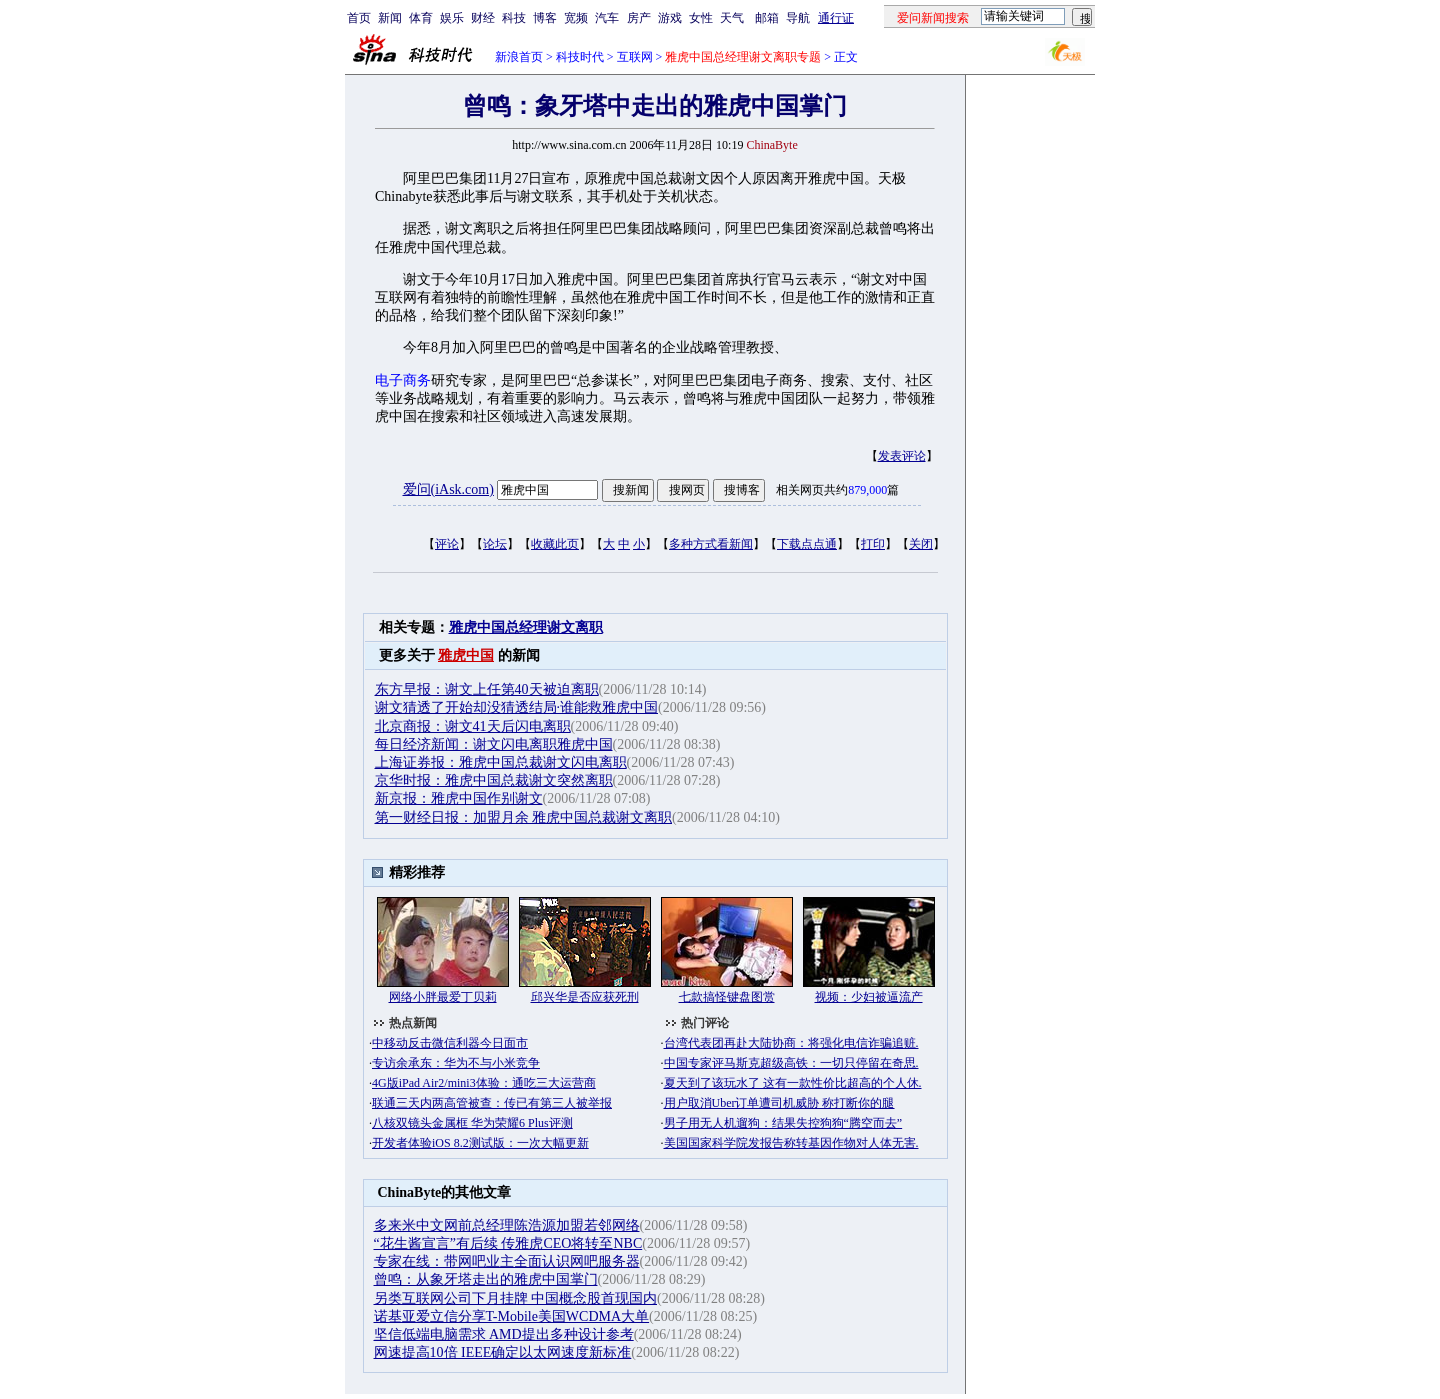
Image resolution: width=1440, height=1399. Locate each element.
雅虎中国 (466, 655)
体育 (421, 18)
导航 (798, 18)
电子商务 (403, 380)
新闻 (390, 18)
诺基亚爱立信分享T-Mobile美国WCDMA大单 (512, 1316)
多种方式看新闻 (711, 544)
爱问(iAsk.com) (448, 489)
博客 (545, 18)
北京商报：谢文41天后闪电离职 (473, 726)
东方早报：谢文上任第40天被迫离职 (487, 689)
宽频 (576, 18)
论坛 (495, 544)
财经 (483, 18)
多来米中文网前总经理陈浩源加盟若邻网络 (507, 1225)
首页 (359, 18)
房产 (639, 18)
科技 (514, 18)
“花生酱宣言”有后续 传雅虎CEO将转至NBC (508, 1243)
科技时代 (580, 57)
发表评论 (902, 456)
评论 (447, 544)
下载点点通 (807, 544)
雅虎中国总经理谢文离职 (526, 627)
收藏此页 (555, 544)
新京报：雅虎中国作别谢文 (459, 798)
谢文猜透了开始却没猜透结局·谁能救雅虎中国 (517, 707)
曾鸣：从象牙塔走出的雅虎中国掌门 (486, 1279)
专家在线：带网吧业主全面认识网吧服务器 (507, 1261)
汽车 (607, 18)
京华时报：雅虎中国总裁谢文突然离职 (494, 780)
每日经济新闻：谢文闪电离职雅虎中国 (494, 744)
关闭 (921, 544)
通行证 (836, 18)
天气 (732, 18)
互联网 (635, 57)
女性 (701, 18)
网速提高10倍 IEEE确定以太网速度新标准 (503, 1352)
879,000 (867, 490)
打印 (873, 544)
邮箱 (767, 18)
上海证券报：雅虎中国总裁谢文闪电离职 (501, 762)
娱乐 (452, 18)
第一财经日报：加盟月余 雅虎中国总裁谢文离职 (524, 817)
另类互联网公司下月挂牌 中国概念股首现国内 (516, 1298)
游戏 (670, 18)
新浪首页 (519, 57)
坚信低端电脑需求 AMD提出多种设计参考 (504, 1334)
